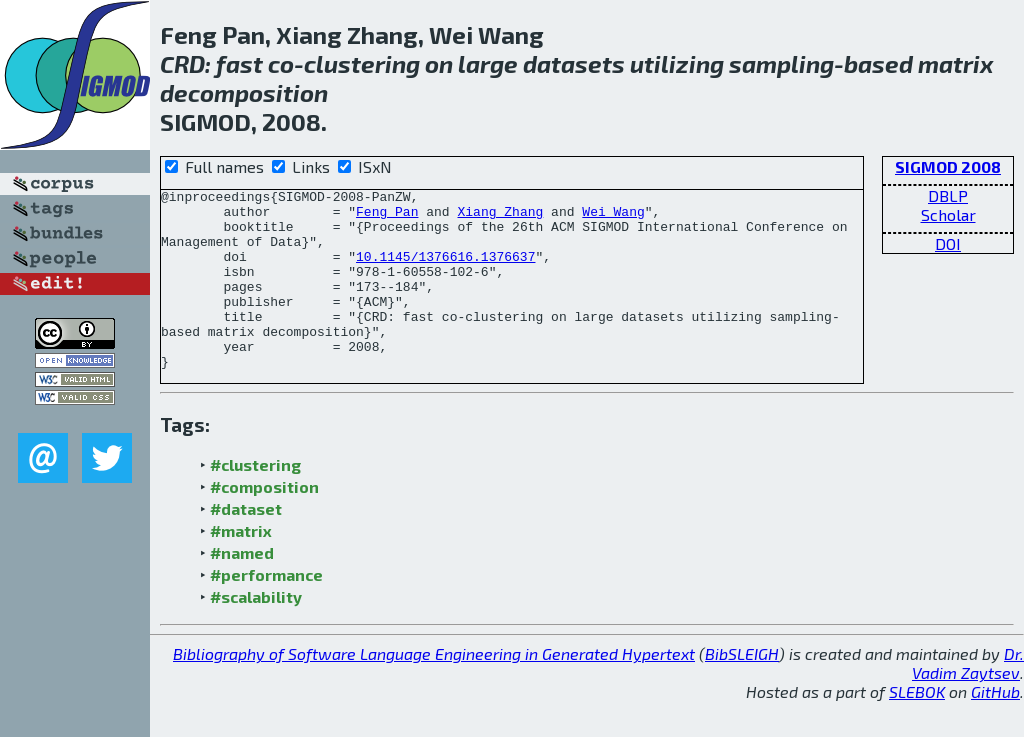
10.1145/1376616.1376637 (445, 271)
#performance (266, 610)
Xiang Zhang (500, 217)
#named (242, 588)
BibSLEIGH (742, 689)
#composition (264, 522)
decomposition (244, 92)
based (878, 63)
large (488, 63)
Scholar (948, 214)
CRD (182, 63)
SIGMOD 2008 (948, 166)
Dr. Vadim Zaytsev (968, 699)
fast (239, 63)
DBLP (948, 195)
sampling (781, 63)
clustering (362, 63)
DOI (948, 243)
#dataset (246, 544)
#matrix (241, 566)
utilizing (677, 63)
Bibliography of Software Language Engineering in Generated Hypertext (434, 689)
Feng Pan (387, 217)
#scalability (256, 632)
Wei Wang (613, 217)
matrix (956, 63)
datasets (574, 63)
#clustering (255, 500)
